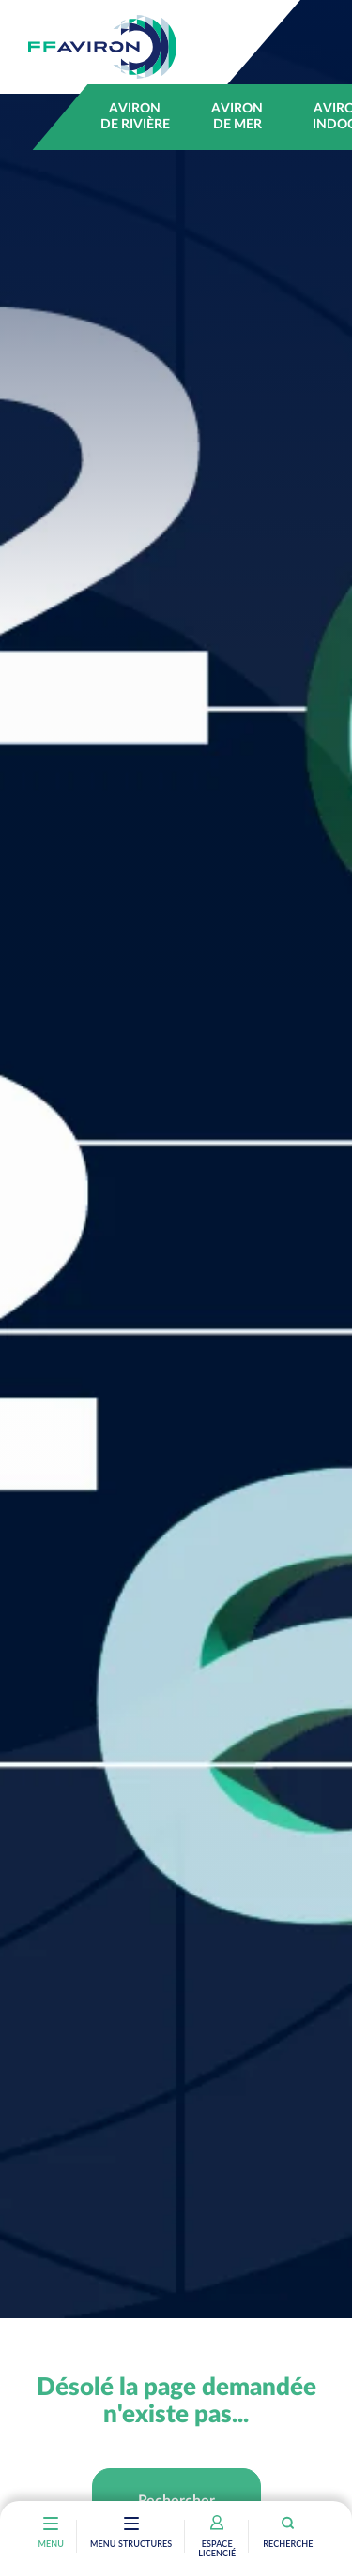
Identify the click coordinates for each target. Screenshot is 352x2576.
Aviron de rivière (135, 116)
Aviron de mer (237, 116)
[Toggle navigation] (131, 2525)
